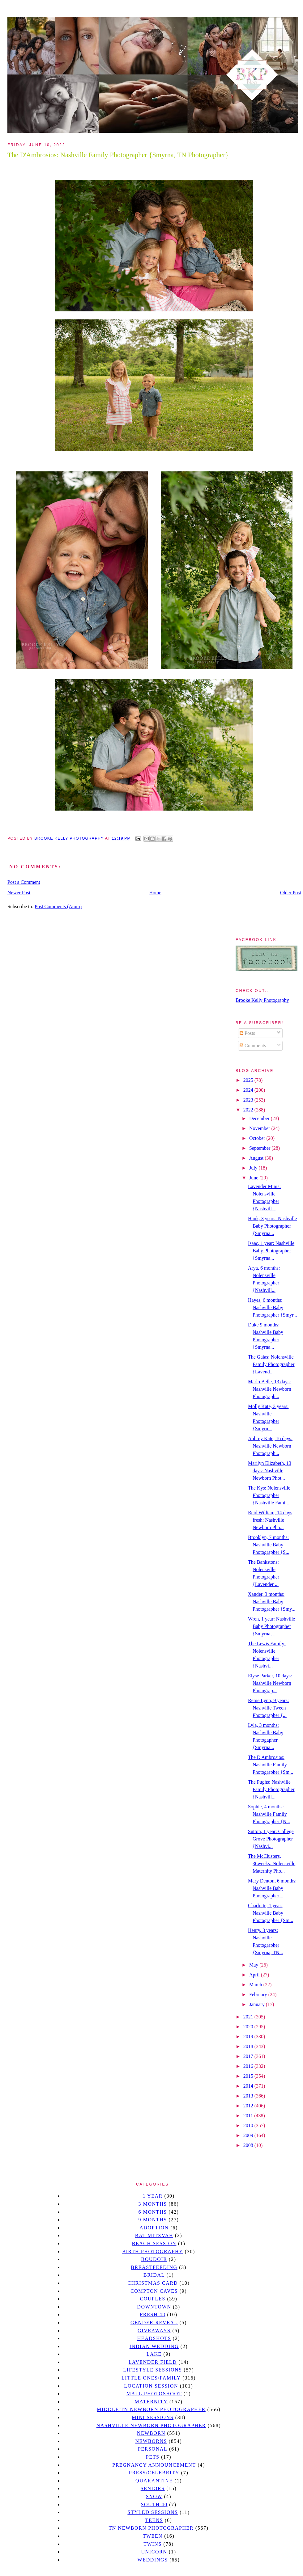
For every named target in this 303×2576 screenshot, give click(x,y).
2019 (248, 2036)
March (256, 1984)
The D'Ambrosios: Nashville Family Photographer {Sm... (270, 1765)
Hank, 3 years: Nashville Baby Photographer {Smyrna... (272, 1226)
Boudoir (154, 2259)
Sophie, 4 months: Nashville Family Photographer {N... (269, 1814)
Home (155, 892)
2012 (248, 2105)
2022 (248, 1109)
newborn (151, 2433)
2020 (248, 2026)
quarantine (154, 2480)
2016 (248, 2066)
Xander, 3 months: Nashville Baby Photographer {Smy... (271, 1602)
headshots (154, 2338)
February (258, 1994)
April (255, 1974)
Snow (154, 2496)
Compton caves (154, 2291)
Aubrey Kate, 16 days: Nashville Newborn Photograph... (270, 1446)
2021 (248, 2016)
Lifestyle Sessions (152, 2369)
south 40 (154, 2504)
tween (153, 2536)
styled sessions (152, 2512)
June (254, 1177)
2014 (248, 2086)
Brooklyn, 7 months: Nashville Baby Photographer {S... (268, 1545)
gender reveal (154, 2322)
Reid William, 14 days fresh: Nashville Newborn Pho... (270, 1520)
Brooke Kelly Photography (262, 1000)
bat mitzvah (154, 2235)
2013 (248, 2095)
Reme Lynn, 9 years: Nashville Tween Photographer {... (268, 1708)
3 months (152, 2204)
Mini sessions (152, 2417)
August (257, 1158)
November (260, 1128)
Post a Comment (23, 882)
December (260, 1118)
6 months (152, 2212)
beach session (154, 2243)
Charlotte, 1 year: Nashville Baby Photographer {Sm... (270, 1913)
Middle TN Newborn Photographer (151, 2409)
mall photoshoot (154, 2393)
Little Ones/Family (151, 2377)
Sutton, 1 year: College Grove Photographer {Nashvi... (271, 1839)
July (254, 1167)
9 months (152, 2219)
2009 (248, 2135)
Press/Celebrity (154, 2472)
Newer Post (18, 892)
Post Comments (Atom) (58, 906)
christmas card (152, 2283)
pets (153, 2457)
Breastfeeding (154, 2267)
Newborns (151, 2441)
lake (154, 2354)
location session (151, 2385)
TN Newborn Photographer (151, 2528)
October (258, 1138)
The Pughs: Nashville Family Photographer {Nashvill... (271, 1789)
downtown (154, 2306)
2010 (248, 2125)
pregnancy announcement (154, 2465)
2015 (248, 2076)
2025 (248, 1080)
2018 (248, 2046)
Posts (247, 1033)
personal (152, 2449)
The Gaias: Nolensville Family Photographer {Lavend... (271, 1364)
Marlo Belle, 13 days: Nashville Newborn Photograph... (269, 1389)
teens (154, 2520)
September (260, 1148)
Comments (253, 1045)
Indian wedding (154, 2346)
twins (152, 2544)
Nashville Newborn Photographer (151, 2425)
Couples (152, 2298)
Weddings (153, 2559)
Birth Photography (152, 2251)
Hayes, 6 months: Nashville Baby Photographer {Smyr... (272, 1307)
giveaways (154, 2330)
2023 (248, 1099)
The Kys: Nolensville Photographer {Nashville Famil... (269, 1495)
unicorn (154, 2551)
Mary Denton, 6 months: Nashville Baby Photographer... (272, 1888)
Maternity (151, 2401)
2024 (248, 1090)
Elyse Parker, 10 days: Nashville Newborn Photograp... (270, 1683)
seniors (153, 2488)
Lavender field (153, 2362)
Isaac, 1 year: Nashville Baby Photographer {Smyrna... (271, 1251)
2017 (248, 2056)
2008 (248, 2145)
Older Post (290, 892)
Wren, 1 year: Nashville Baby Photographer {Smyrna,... (271, 1626)
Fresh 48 (152, 2314)
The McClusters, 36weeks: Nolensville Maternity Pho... (271, 1863)
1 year (153, 2196)
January (257, 2004)
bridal (154, 2275)
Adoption (154, 2227)
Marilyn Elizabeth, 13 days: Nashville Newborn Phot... (269, 1471)
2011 (248, 2115)
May (254, 1964)
